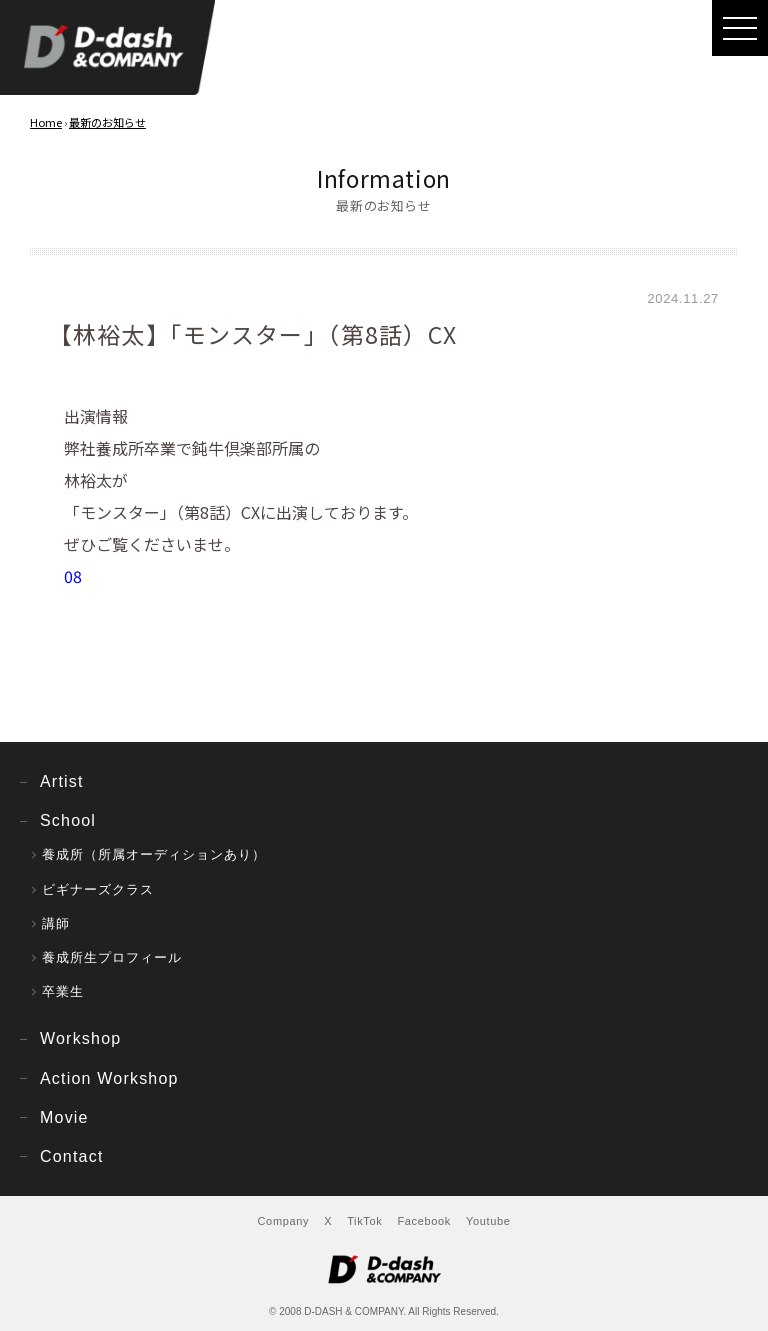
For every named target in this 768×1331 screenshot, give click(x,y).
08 (73, 576)
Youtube (488, 1221)
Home (46, 122)
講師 (56, 923)
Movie (64, 1117)
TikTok (364, 1221)
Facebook (424, 1221)
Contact (72, 1156)
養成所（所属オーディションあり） (154, 854)
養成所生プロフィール (112, 957)
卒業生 (63, 991)
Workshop (80, 1038)
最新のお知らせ (107, 122)
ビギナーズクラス (98, 889)
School (68, 820)
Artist (62, 781)
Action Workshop (109, 1078)
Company (284, 1221)
